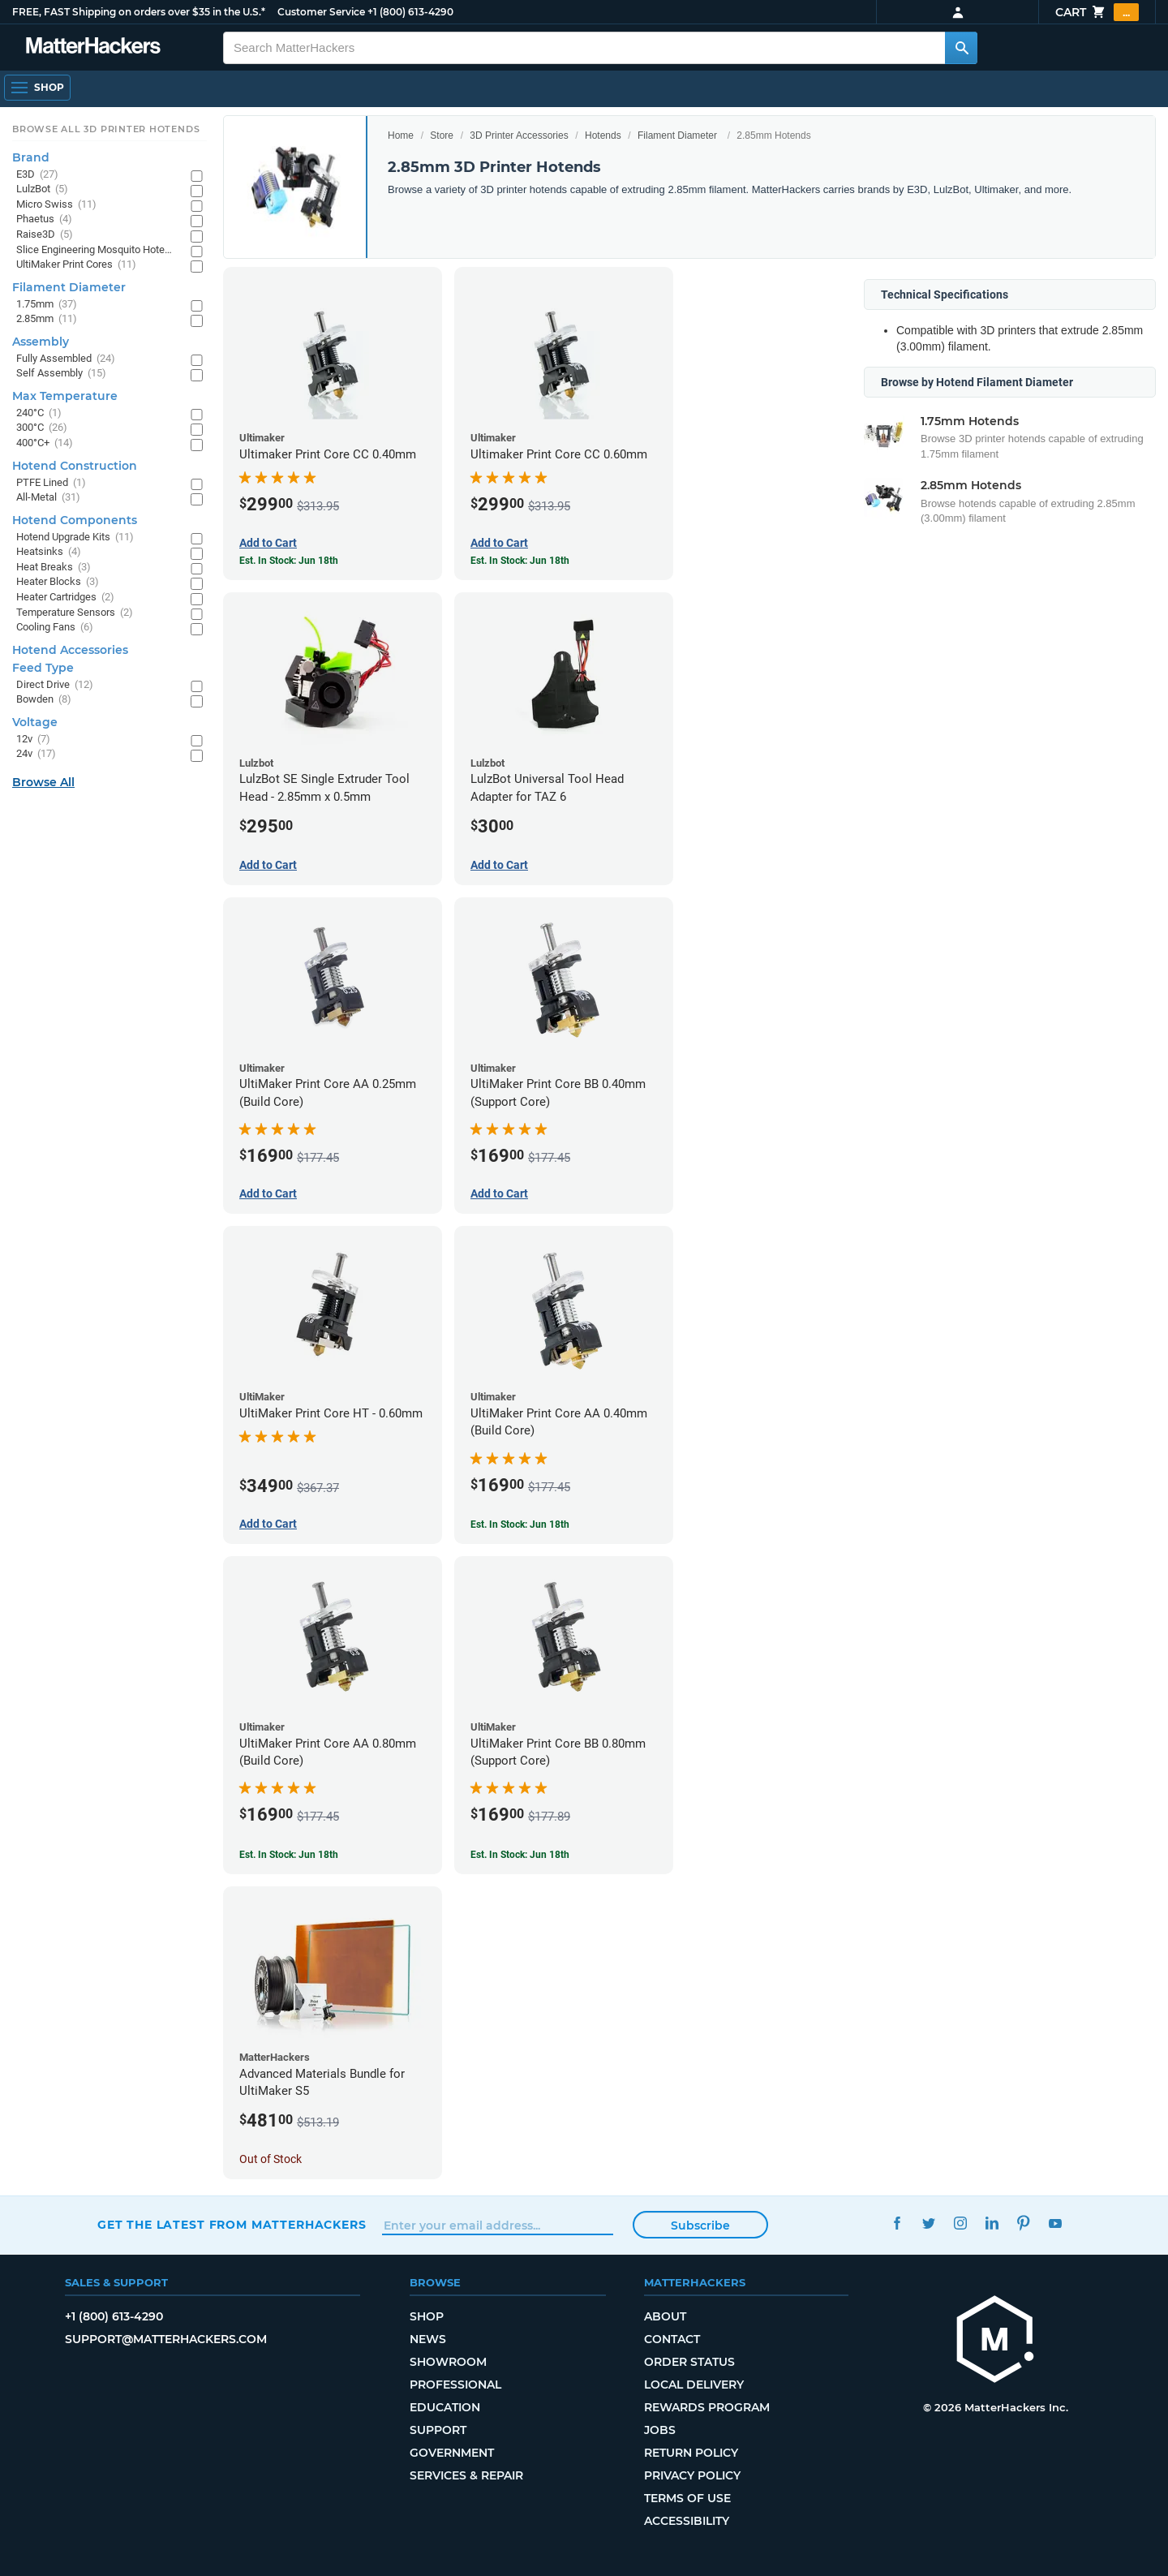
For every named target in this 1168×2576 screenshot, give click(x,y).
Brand (30, 157)
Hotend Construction (74, 465)
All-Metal (48, 497)
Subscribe (700, 2225)
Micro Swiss (56, 205)
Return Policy (691, 2452)
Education (445, 2407)
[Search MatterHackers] (961, 48)
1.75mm (46, 304)
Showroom (448, 2362)
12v (33, 739)
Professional (455, 2384)
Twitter (928, 2222)
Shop (427, 2316)
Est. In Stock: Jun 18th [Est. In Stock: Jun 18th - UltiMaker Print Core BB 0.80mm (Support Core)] (519, 1854)
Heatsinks (48, 552)
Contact (672, 2339)
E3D (37, 175)
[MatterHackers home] (93, 47)
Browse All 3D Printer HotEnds (106, 129)
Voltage (35, 722)
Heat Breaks (53, 567)
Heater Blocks (57, 582)
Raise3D (44, 235)
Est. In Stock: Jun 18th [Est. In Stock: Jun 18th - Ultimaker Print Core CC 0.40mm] (288, 560)
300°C (41, 428)
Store (441, 135)
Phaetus (44, 219)
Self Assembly (61, 373)
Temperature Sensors (74, 613)
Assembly (40, 341)
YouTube (1055, 2222)
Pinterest (1023, 2222)
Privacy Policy (692, 2475)
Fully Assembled (65, 359)
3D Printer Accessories (519, 135)
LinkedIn (991, 2222)
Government (452, 2452)
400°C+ (44, 443)
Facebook (896, 2222)
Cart (1097, 12)
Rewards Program (707, 2407)
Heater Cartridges (65, 597)
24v (36, 754)
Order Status (689, 2362)
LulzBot (42, 189)
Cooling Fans (54, 627)
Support (438, 2430)
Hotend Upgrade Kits (75, 537)
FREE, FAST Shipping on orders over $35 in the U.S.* (138, 12)
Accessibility (686, 2521)
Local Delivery (694, 2384)
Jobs (660, 2430)
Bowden (43, 699)
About (665, 2316)
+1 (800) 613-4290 (410, 12)
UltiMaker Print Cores (76, 265)
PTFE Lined (51, 483)
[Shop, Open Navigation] (37, 88)
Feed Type (43, 667)
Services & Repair (466, 2475)
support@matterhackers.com (166, 2339)
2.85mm (46, 319)
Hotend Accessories (70, 650)
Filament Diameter (677, 135)
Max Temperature (65, 396)
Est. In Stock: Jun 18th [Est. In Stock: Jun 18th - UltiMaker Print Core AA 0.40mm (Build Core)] (519, 1524)
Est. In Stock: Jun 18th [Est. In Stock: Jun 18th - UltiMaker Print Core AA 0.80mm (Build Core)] (288, 1854)
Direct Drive (54, 685)
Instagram (960, 2222)
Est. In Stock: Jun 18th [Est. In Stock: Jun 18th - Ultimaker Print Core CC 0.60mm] (519, 560)
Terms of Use (687, 2498)
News (428, 2339)
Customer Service (321, 12)
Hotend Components (74, 520)
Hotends (603, 135)
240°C (39, 413)
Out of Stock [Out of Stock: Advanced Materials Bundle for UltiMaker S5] (270, 2158)
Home (401, 135)
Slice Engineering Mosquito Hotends (95, 250)
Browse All (43, 782)
